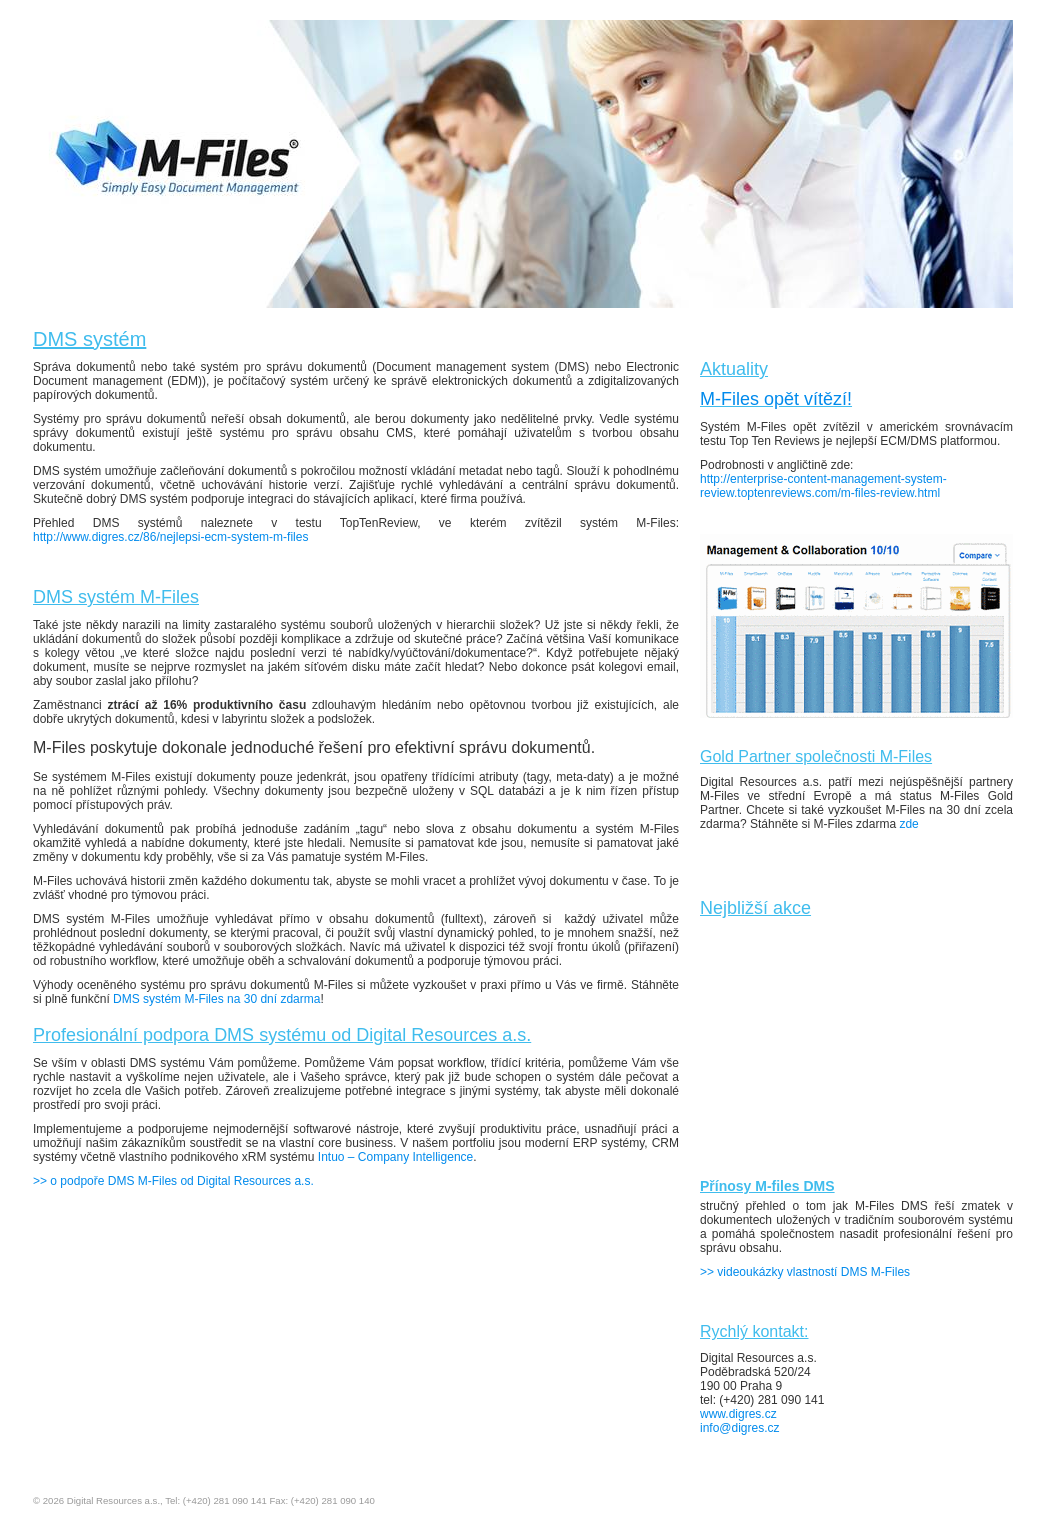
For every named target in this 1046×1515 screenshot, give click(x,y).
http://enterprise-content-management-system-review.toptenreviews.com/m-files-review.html (823, 486)
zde (908, 824)
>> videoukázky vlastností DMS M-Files (806, 1272)
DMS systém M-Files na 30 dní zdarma (216, 999)
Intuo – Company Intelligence (395, 1157)
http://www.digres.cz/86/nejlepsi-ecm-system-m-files (170, 537)
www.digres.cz (738, 1414)
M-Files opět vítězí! (776, 399)
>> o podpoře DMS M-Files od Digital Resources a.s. (173, 1181)
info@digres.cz (740, 1428)
